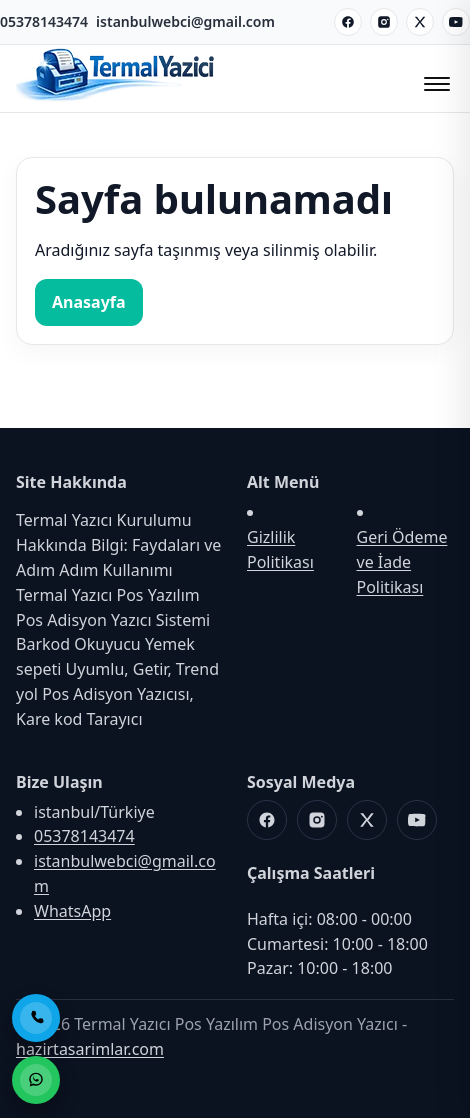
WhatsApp (72, 911)
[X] (420, 22)
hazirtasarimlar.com (90, 1049)
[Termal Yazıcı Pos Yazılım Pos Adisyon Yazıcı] (116, 99)
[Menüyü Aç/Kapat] (434, 78)
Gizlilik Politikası (280, 549)
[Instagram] (384, 22)
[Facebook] (348, 22)
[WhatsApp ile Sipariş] (36, 1080)
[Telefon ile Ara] (36, 1018)
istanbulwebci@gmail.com (185, 21)
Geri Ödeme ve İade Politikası (402, 562)
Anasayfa (89, 302)
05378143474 (44, 21)
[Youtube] (456, 22)
